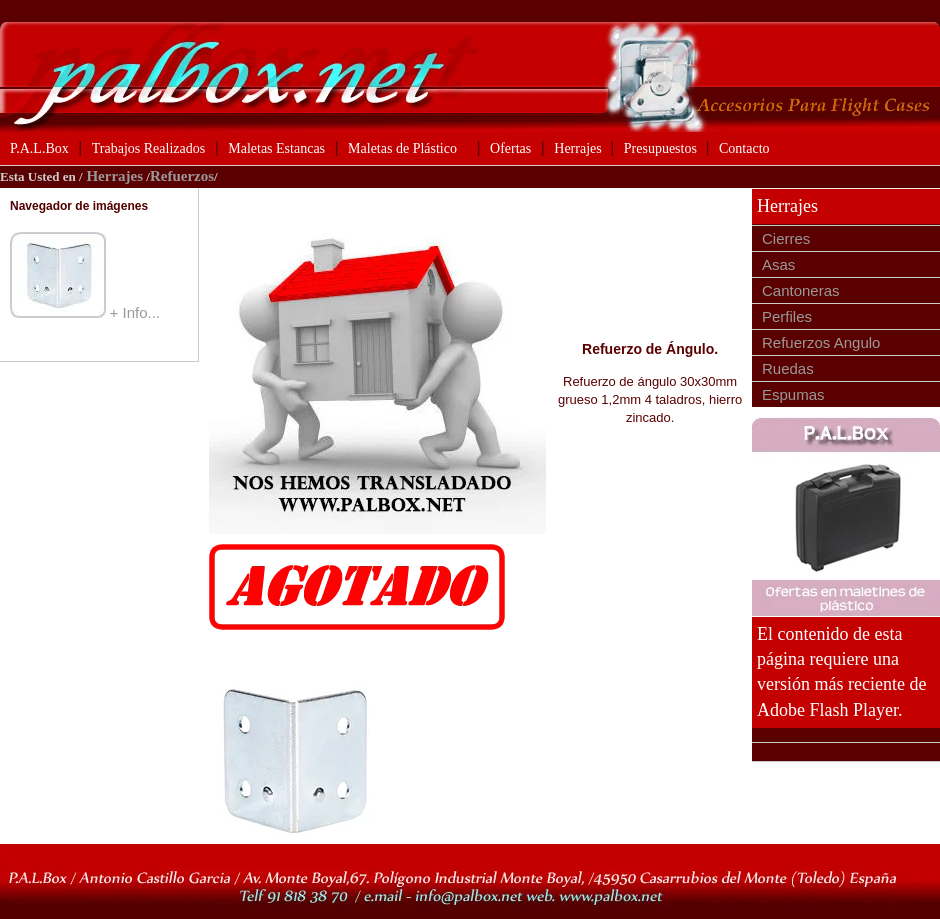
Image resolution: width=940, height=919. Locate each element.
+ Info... (135, 312)
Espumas (793, 394)
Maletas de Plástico (402, 148)
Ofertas (510, 148)
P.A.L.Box (39, 148)
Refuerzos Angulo (821, 342)
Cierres (786, 238)
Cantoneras (801, 290)
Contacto (744, 148)
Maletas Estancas (276, 148)
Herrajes (579, 148)
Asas (778, 264)
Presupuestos (662, 148)
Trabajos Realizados (148, 148)
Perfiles (787, 316)
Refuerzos (182, 176)
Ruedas (788, 368)
